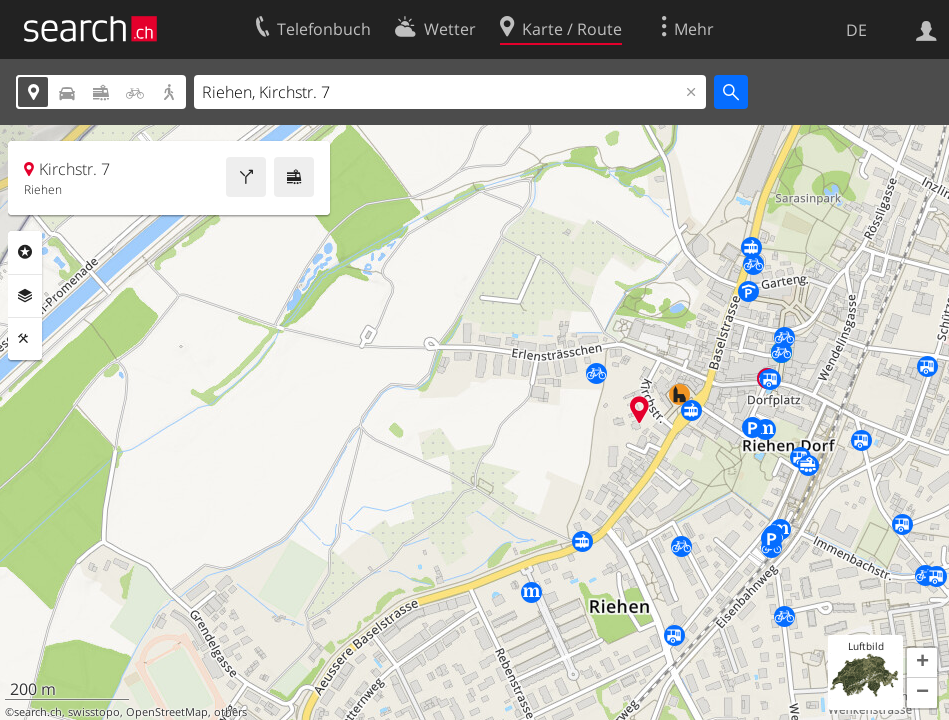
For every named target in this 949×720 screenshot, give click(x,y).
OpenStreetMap (167, 712)
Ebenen (25, 296)
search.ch (38, 712)
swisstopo (94, 712)
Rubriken (25, 252)
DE (856, 30)
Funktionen (25, 339)
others (230, 712)
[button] (922, 663)
